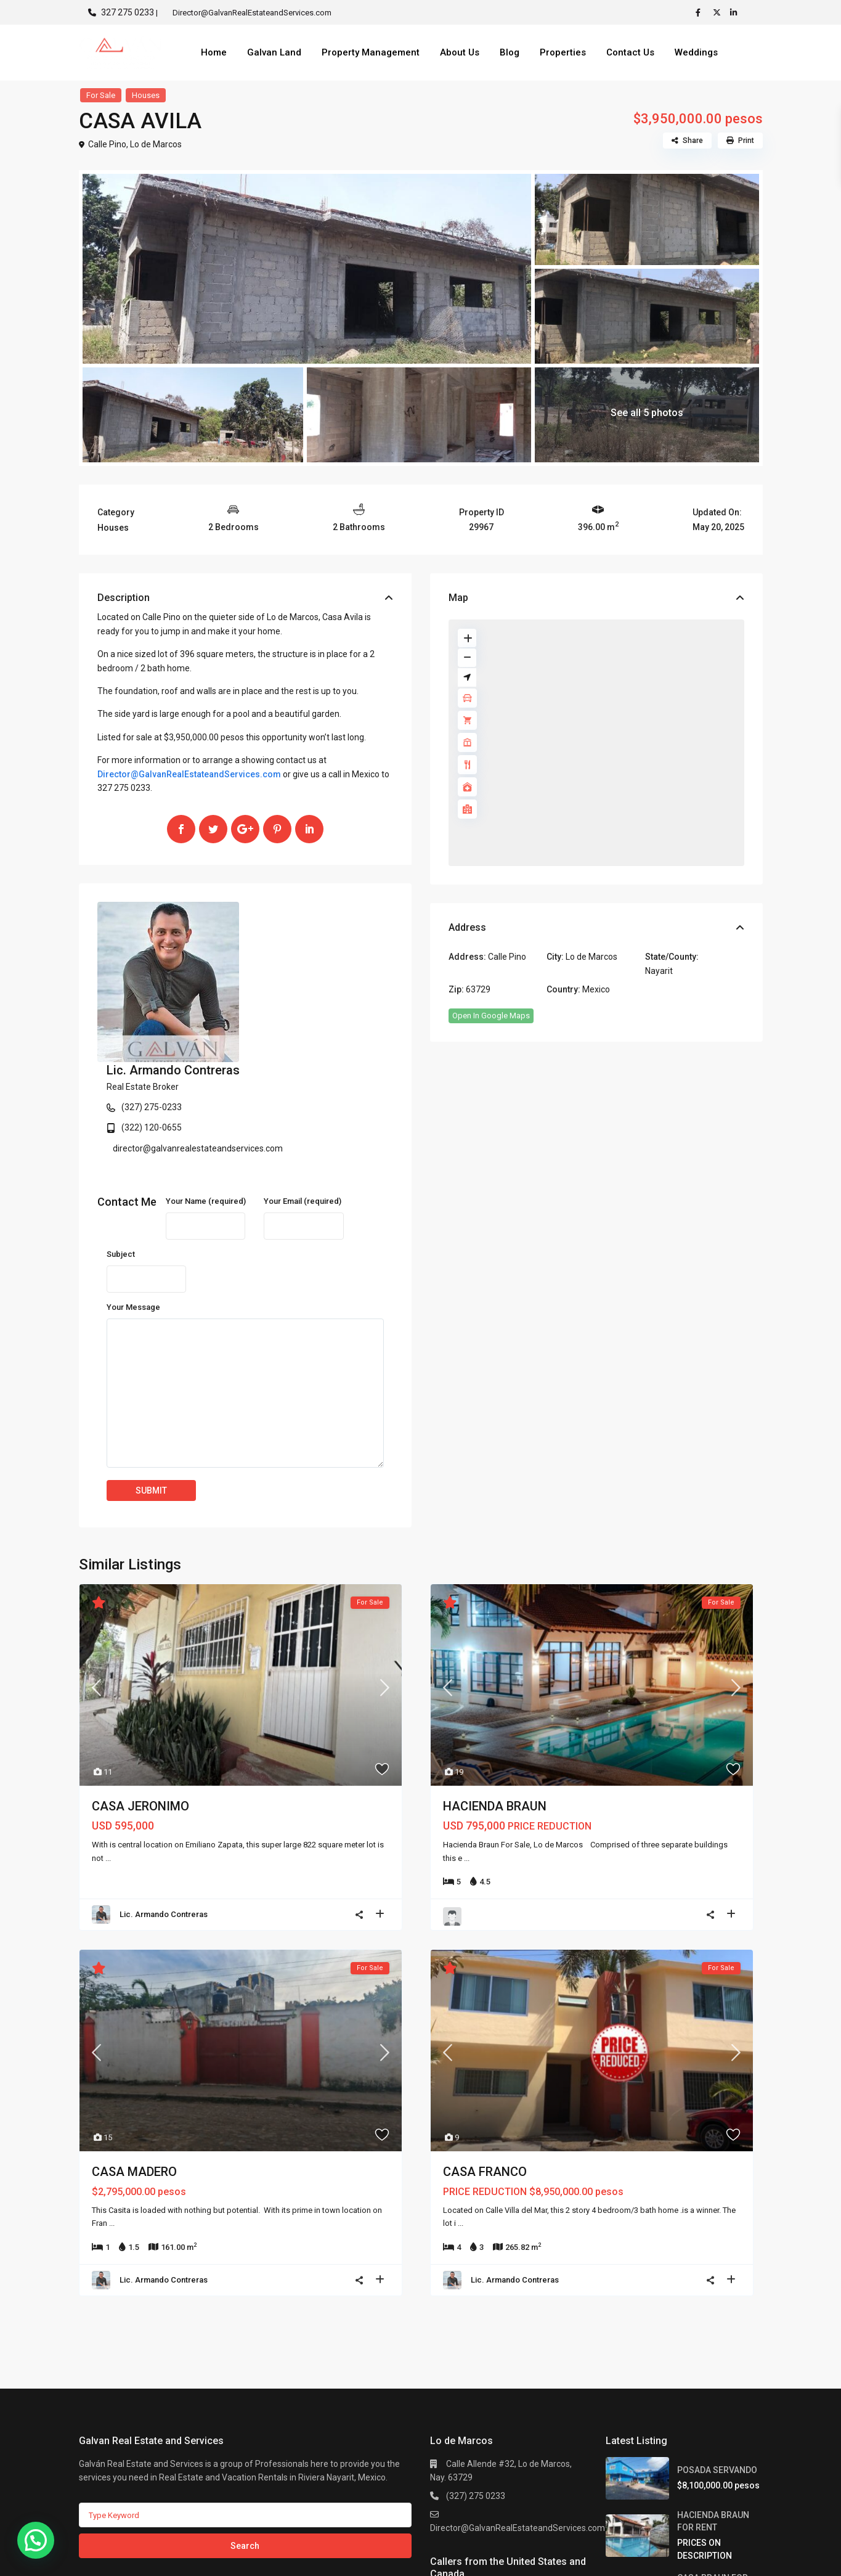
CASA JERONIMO (140, 1682)
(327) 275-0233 (299, 947)
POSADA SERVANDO (717, 2347)
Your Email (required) (302, 1077)
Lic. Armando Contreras (321, 909)
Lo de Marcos (156, 144)
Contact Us (630, 52)
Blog (509, 52)
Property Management (371, 52)
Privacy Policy (736, 2557)
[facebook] (701, 12)
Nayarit (659, 971)
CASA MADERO (134, 2048)
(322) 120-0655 (299, 967)
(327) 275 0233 (475, 2373)
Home (214, 52)
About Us (459, 52)
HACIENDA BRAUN (494, 1682)
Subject (121, 1130)
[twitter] (718, 12)
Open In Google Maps (491, 1015)
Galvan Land (274, 52)
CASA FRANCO (485, 2048)
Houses (146, 95)
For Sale (100, 95)
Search (244, 2422)
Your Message (133, 1183)
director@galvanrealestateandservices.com (346, 988)
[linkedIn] (735, 12)
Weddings (696, 52)
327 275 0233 (127, 12)
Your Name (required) (206, 1077)
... (108, 1735)
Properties (563, 52)
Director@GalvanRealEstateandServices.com (189, 774)
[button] (35, 2540)
